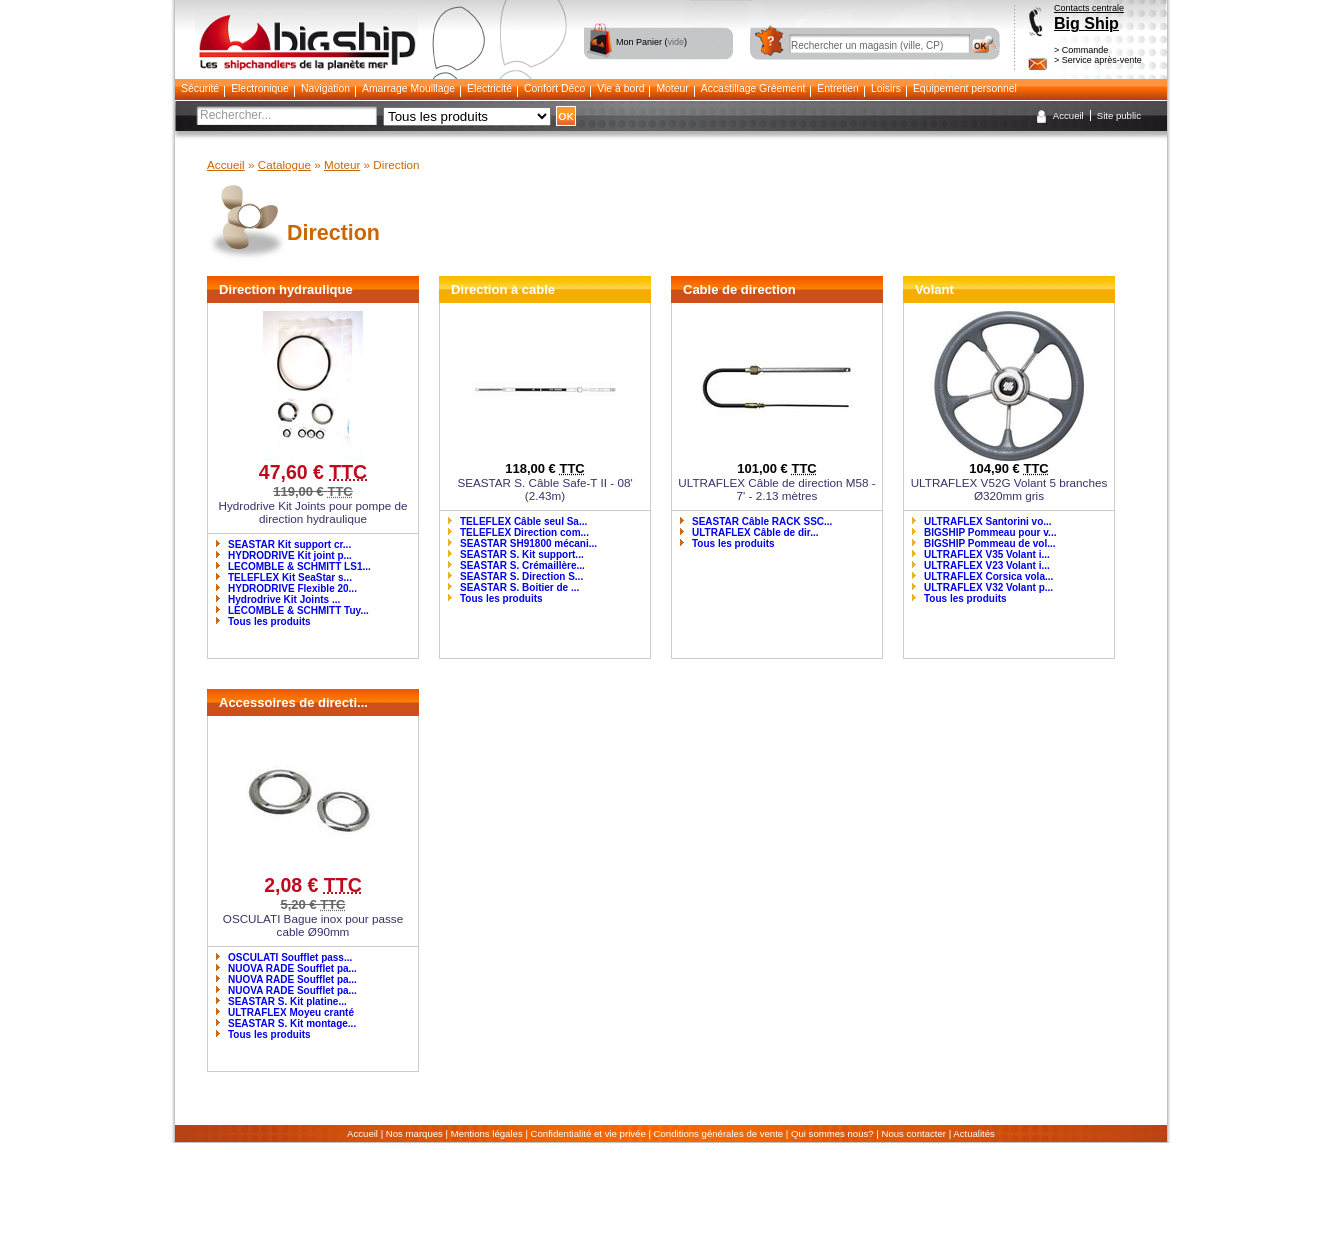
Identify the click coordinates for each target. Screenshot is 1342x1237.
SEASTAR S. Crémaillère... (522, 565)
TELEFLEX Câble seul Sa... (523, 521)
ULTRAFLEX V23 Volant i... (987, 565)
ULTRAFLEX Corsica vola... (988, 576)
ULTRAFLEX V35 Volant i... (987, 554)
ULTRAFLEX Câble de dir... (755, 532)
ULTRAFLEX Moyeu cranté (291, 1012)
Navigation (325, 88)
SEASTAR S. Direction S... (521, 576)
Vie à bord (620, 88)
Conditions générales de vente (719, 1133)
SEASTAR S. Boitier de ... (519, 587)
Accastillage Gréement (753, 88)
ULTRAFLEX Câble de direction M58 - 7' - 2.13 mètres (776, 489)
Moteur (672, 88)
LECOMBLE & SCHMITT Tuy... (298, 610)
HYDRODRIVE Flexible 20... (292, 588)
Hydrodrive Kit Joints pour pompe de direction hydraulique (312, 512)
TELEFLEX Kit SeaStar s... (290, 577)
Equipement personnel (965, 88)
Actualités (974, 1133)
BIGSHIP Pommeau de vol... (990, 543)
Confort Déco (554, 88)
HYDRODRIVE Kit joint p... (290, 555)
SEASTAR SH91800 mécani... (528, 543)
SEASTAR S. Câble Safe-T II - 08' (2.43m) (544, 489)
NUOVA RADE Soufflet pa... (292, 968)
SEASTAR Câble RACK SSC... (762, 521)
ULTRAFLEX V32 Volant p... (988, 587)
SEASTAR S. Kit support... (522, 554)
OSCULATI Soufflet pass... (290, 957)
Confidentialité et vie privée (588, 1133)
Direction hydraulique (286, 289)
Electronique (260, 88)
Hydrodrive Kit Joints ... (284, 599)
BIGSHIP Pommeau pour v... (990, 532)
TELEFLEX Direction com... (524, 532)
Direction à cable (503, 289)
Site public (1119, 115)
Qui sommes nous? (832, 1133)
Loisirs (886, 88)
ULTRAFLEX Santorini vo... (988, 521)
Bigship (306, 20)
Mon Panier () (651, 42)
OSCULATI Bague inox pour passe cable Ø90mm (313, 925)
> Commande (1081, 50)
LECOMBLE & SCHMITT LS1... (299, 566)
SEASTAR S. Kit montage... (292, 1023)
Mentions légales (487, 1133)
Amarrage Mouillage (408, 88)
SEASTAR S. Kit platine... (287, 1001)
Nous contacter (914, 1133)
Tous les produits (269, 621)
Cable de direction (739, 289)
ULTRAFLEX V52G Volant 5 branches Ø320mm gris (1009, 489)
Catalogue (284, 164)
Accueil (1068, 115)
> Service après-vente (1098, 60)
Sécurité (200, 88)
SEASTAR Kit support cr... (289, 544)
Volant (934, 289)
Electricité (489, 88)
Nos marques (414, 1133)
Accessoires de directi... (293, 702)
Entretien (838, 88)
